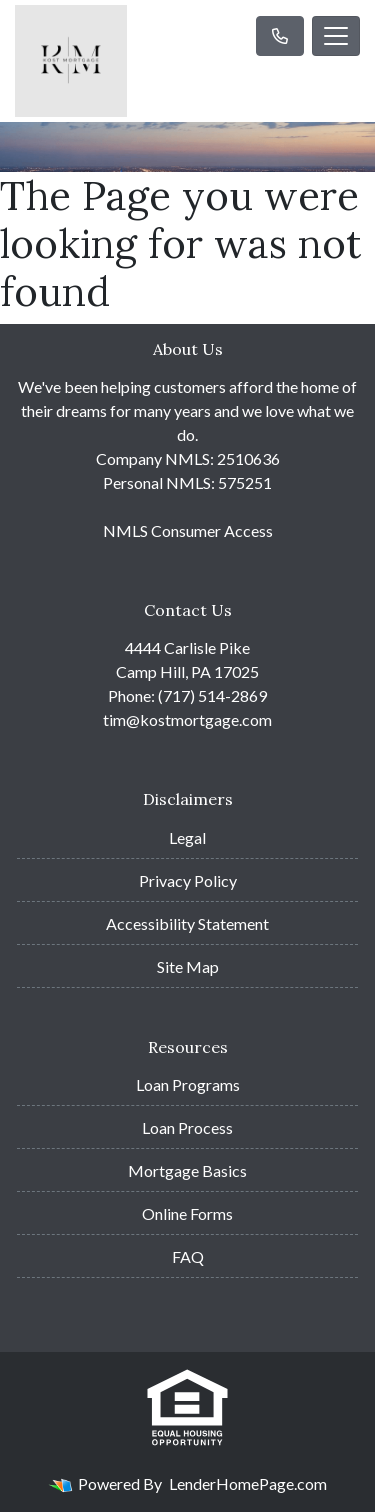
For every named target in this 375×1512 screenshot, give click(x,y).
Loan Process (187, 1127)
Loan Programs (188, 1084)
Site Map (188, 966)
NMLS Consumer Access (188, 530)
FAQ (188, 1256)
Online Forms (187, 1213)
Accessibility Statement (187, 923)
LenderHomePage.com (248, 1483)
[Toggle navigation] (336, 36)
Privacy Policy (188, 880)
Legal (187, 837)
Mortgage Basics (187, 1170)
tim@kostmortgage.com (187, 719)
